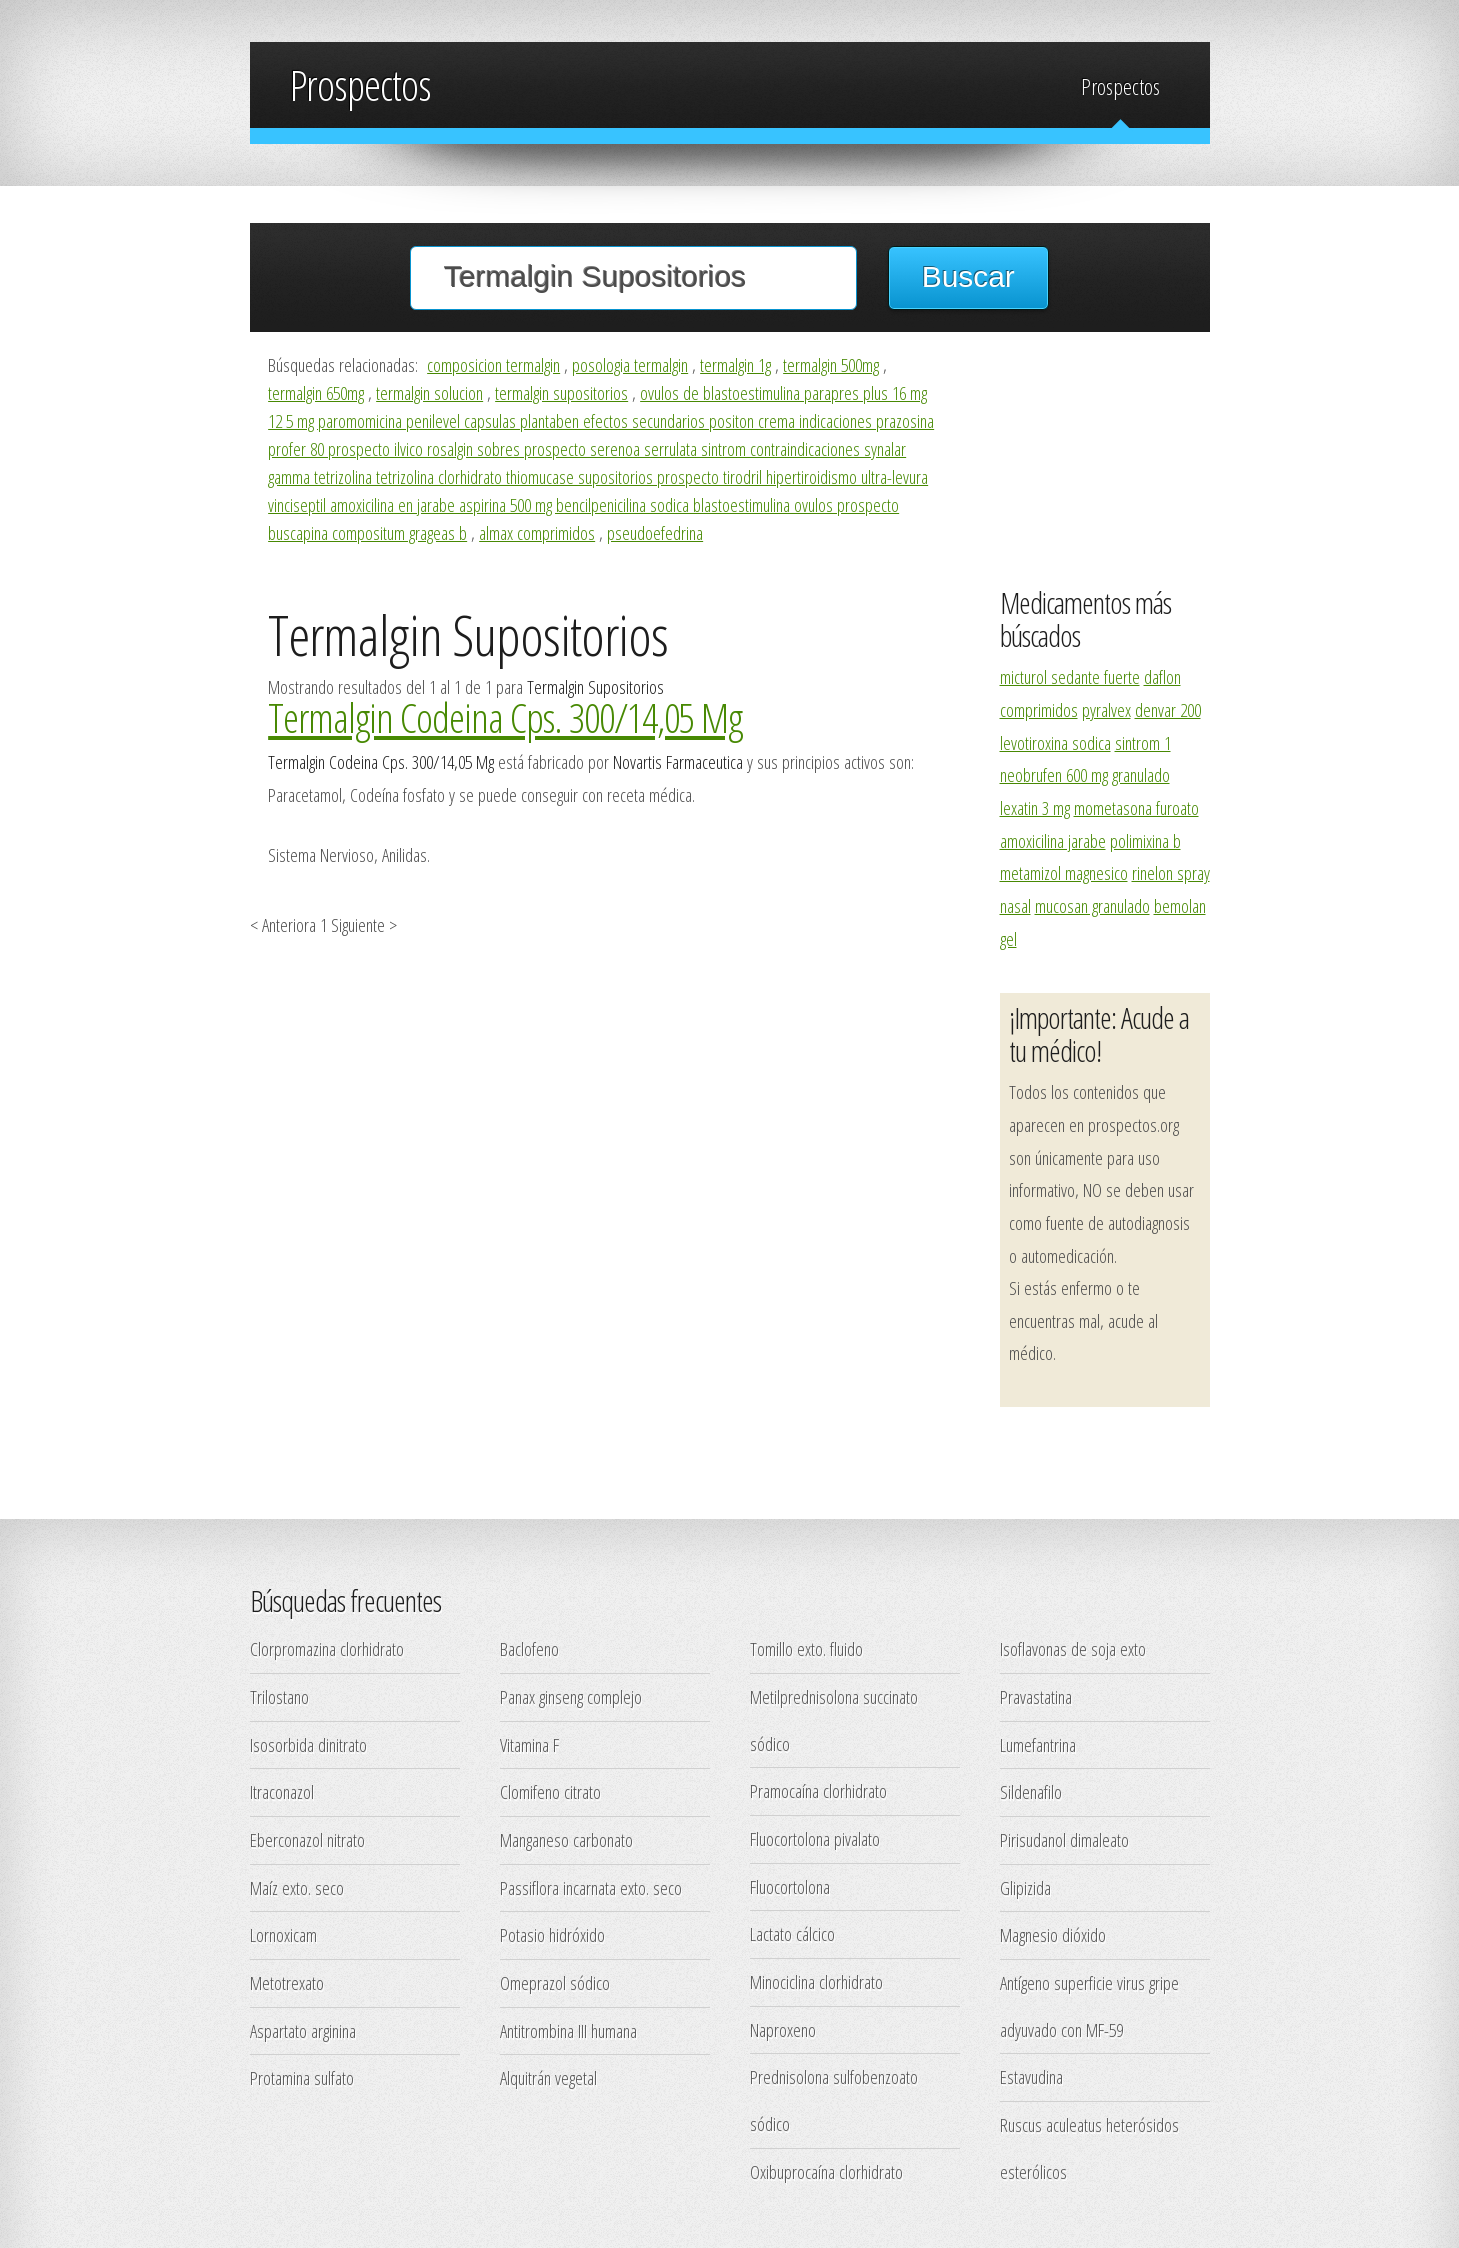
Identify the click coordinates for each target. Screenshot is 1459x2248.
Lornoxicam (283, 1934)
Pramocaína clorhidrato (818, 1790)
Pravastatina (1036, 1696)
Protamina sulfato (302, 2077)
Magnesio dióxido (1053, 1934)
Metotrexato (287, 1982)
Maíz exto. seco (297, 1887)
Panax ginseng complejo (571, 1696)
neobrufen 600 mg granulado (1085, 774)
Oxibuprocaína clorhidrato (826, 2171)
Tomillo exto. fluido (806, 1648)
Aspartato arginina (303, 2030)
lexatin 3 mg (1035, 807)
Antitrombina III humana (568, 2030)
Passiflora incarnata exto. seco (591, 1887)
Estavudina (1031, 2076)
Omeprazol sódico (555, 1982)
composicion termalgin (493, 364)
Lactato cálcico (792, 1933)
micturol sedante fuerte (1070, 676)
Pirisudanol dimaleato (1064, 1839)
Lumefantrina (1038, 1744)
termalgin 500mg (831, 364)
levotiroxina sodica (1055, 742)
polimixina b (1145, 840)
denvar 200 (1168, 709)
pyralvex (1106, 709)
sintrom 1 (1143, 742)
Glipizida (1025, 1887)
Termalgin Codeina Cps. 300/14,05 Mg (505, 717)
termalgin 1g (735, 364)
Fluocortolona (790, 1886)
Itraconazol (282, 1791)
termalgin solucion (429, 392)
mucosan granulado (1092, 905)
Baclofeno (529, 1648)
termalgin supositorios (561, 392)
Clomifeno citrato (550, 1791)
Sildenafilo (1031, 1791)
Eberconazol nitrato (307, 1839)
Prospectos (1120, 86)
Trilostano (279, 1696)
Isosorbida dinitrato (308, 1744)
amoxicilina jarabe (1053, 840)
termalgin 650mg (316, 392)
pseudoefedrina (655, 532)
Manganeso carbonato (566, 1839)
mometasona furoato (1136, 807)
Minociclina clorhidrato (816, 1981)
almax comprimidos (537, 532)
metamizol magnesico (1064, 872)
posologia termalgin (630, 364)
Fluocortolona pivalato (815, 1838)
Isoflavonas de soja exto (1073, 1648)
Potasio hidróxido (552, 1934)
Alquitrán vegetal (548, 2077)
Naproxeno (783, 2029)
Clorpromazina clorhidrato (327, 1648)
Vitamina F (529, 1744)
